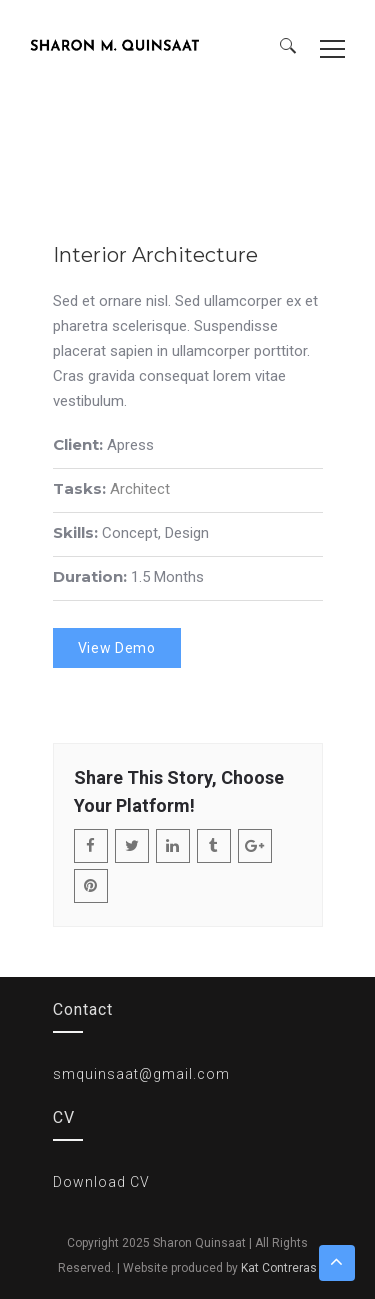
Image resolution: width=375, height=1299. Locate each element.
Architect (140, 489)
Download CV (101, 1182)
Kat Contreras (279, 1268)
